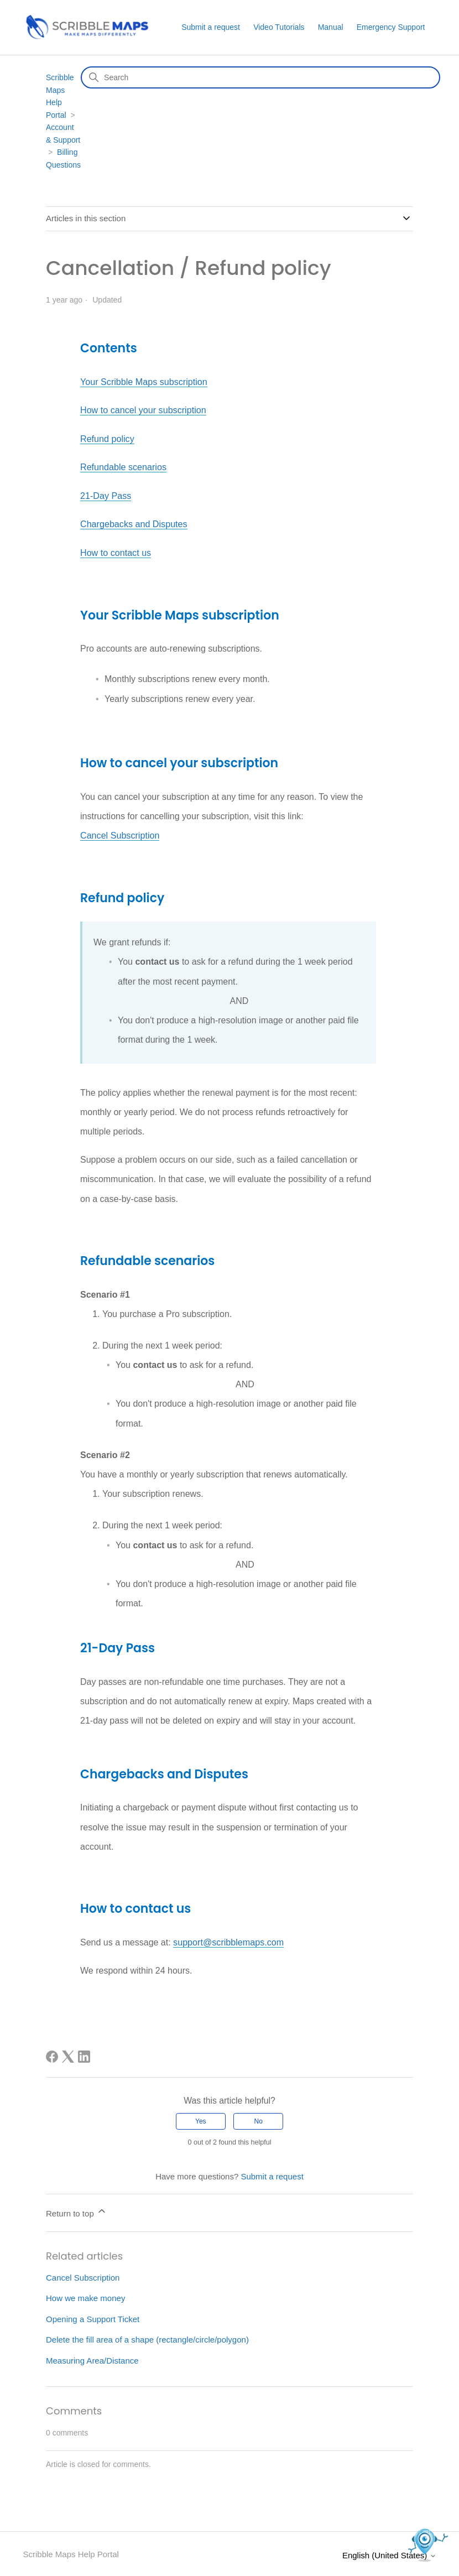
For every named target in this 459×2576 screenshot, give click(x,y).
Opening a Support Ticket (92, 2317)
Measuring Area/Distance (92, 2359)
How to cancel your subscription (142, 410)
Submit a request (210, 27)
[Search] (260, 77)
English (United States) (389, 2553)
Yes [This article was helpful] (200, 2120)
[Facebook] (52, 2055)
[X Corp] (68, 2055)
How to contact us (115, 551)
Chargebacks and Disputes (133, 523)
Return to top (76, 2210)
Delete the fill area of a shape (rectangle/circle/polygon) (147, 2338)
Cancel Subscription (119, 834)
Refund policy (107, 438)
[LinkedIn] (84, 2055)
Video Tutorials (278, 27)
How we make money (85, 2296)
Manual (330, 27)
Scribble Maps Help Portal (71, 2552)
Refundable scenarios (123, 466)
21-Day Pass (105, 495)
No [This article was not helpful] (258, 2120)
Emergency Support (391, 27)
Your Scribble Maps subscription (143, 382)
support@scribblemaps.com (228, 1940)
